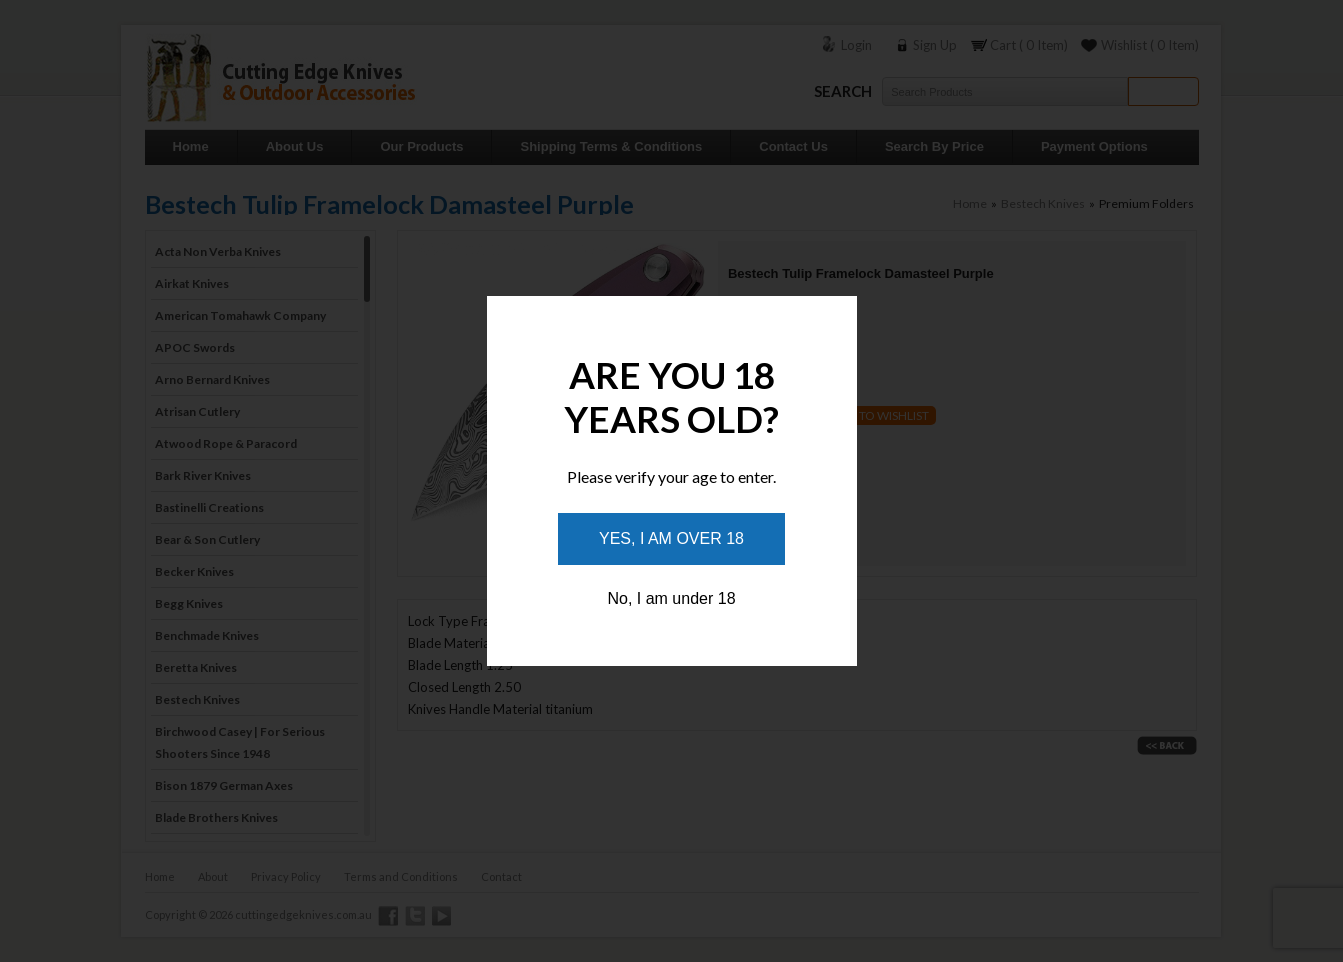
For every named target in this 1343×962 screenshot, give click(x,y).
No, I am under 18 (671, 598)
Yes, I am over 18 (671, 538)
